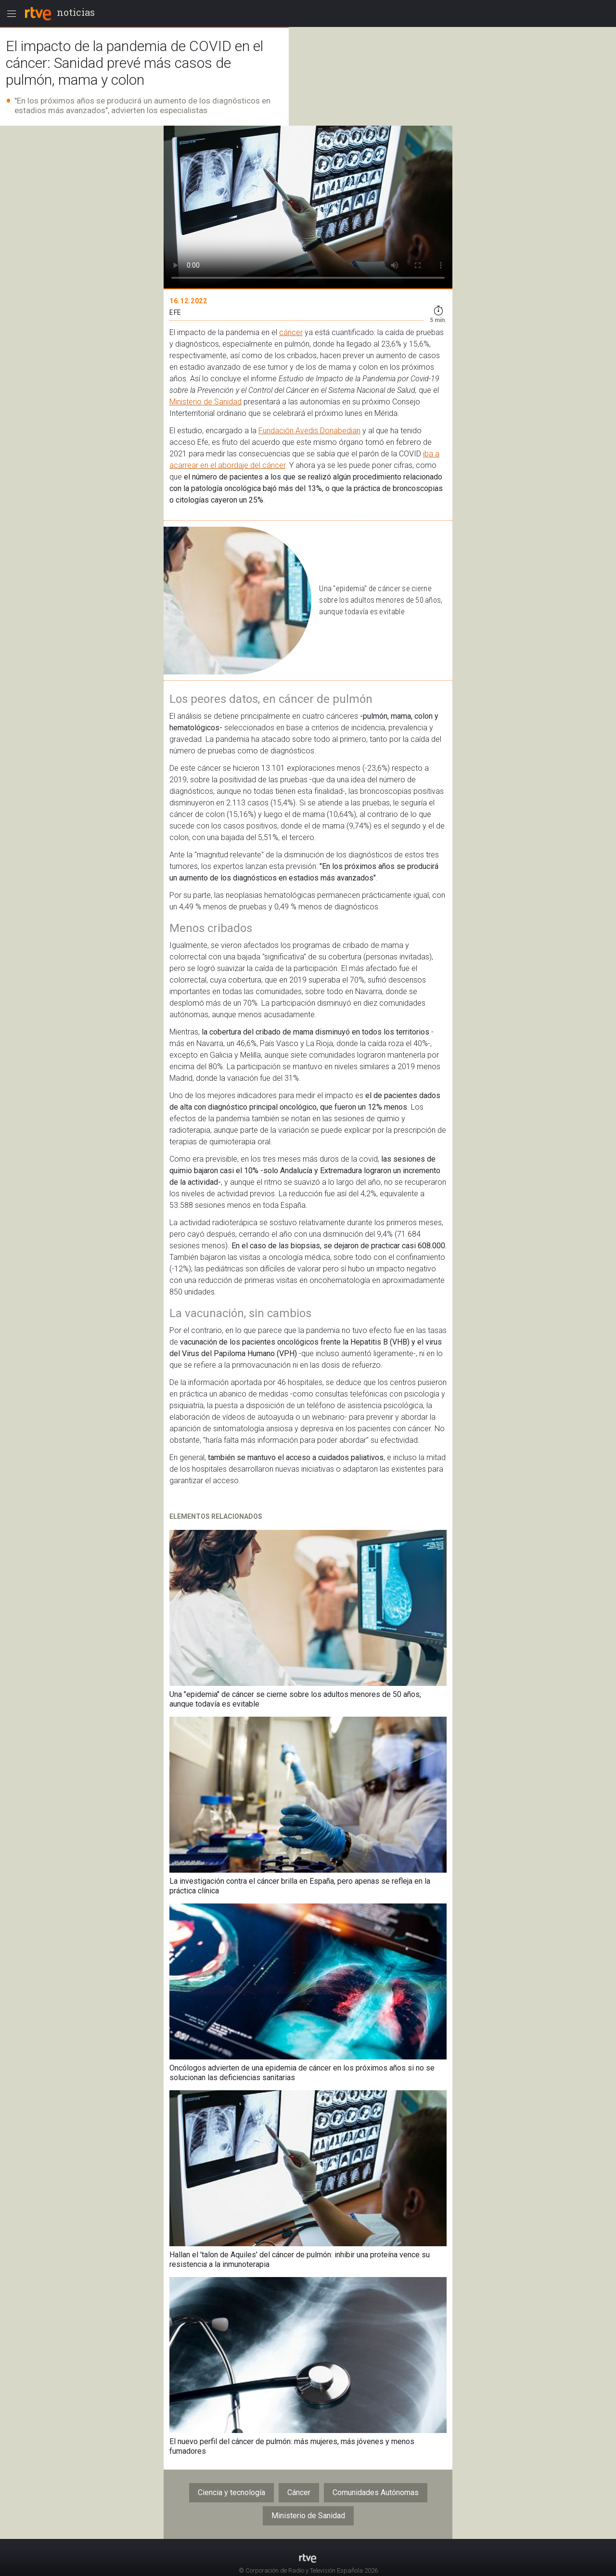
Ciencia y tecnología (231, 2492)
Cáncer (298, 2492)
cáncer (291, 332)
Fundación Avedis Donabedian (309, 430)
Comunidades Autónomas (376, 2492)
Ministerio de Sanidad (205, 401)
